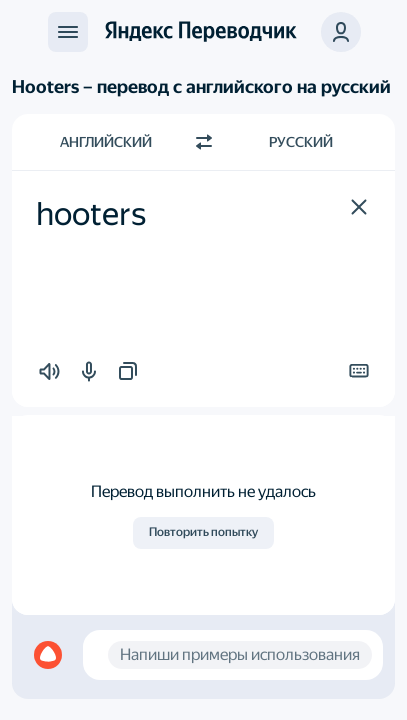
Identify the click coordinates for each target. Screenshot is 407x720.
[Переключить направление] (204, 142)
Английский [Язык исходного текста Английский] (106, 142)
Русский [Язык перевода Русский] (301, 142)
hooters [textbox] (91, 214)
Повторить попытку (203, 532)
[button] (359, 207)
